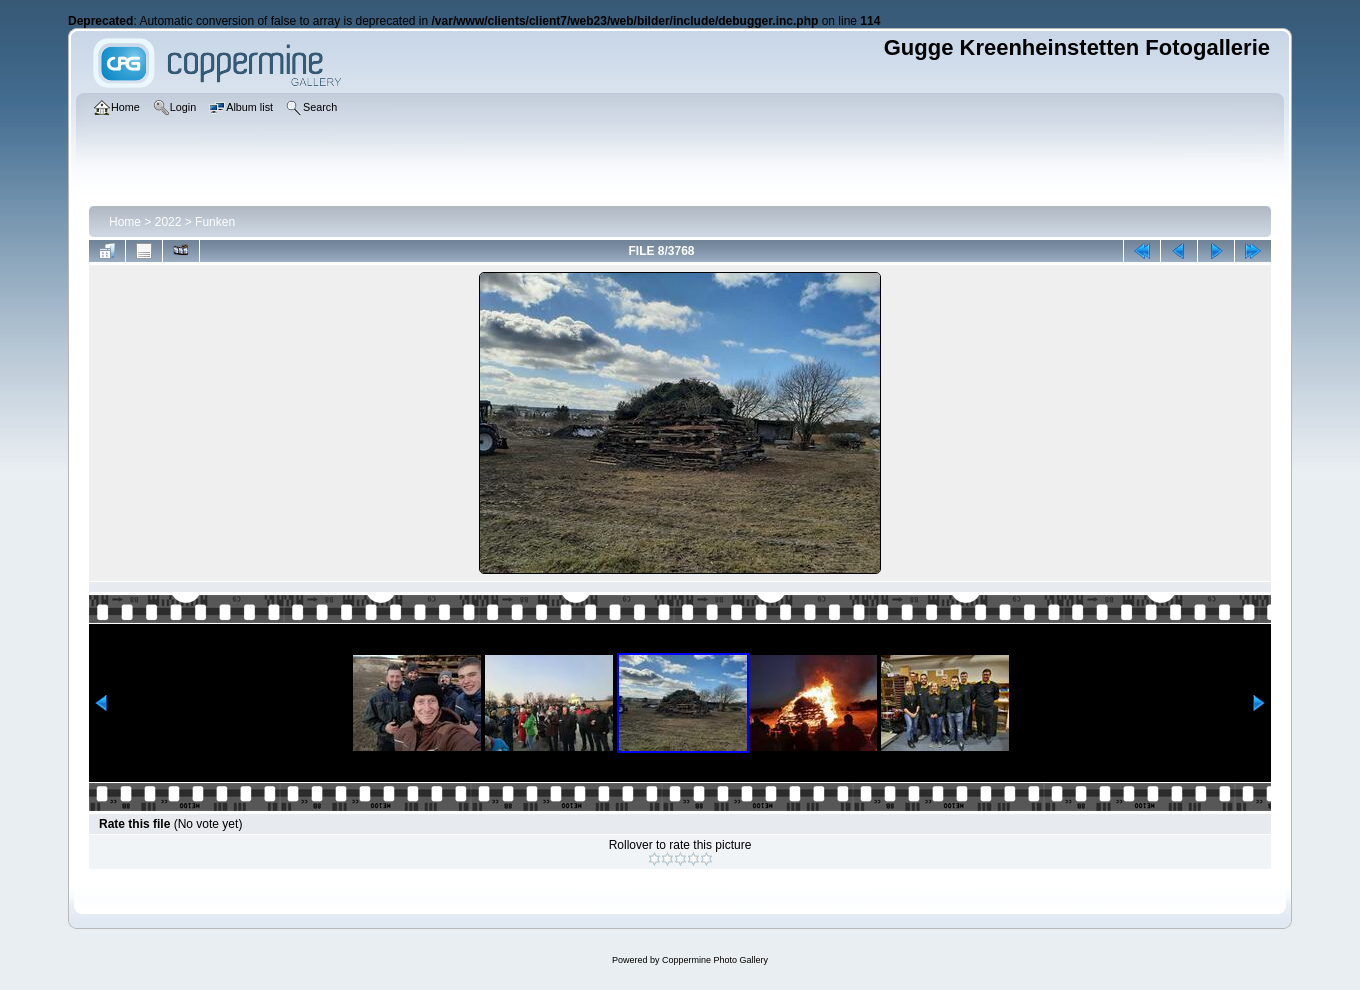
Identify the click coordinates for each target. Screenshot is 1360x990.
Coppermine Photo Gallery (715, 960)
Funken (215, 222)
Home (125, 222)
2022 (168, 222)
